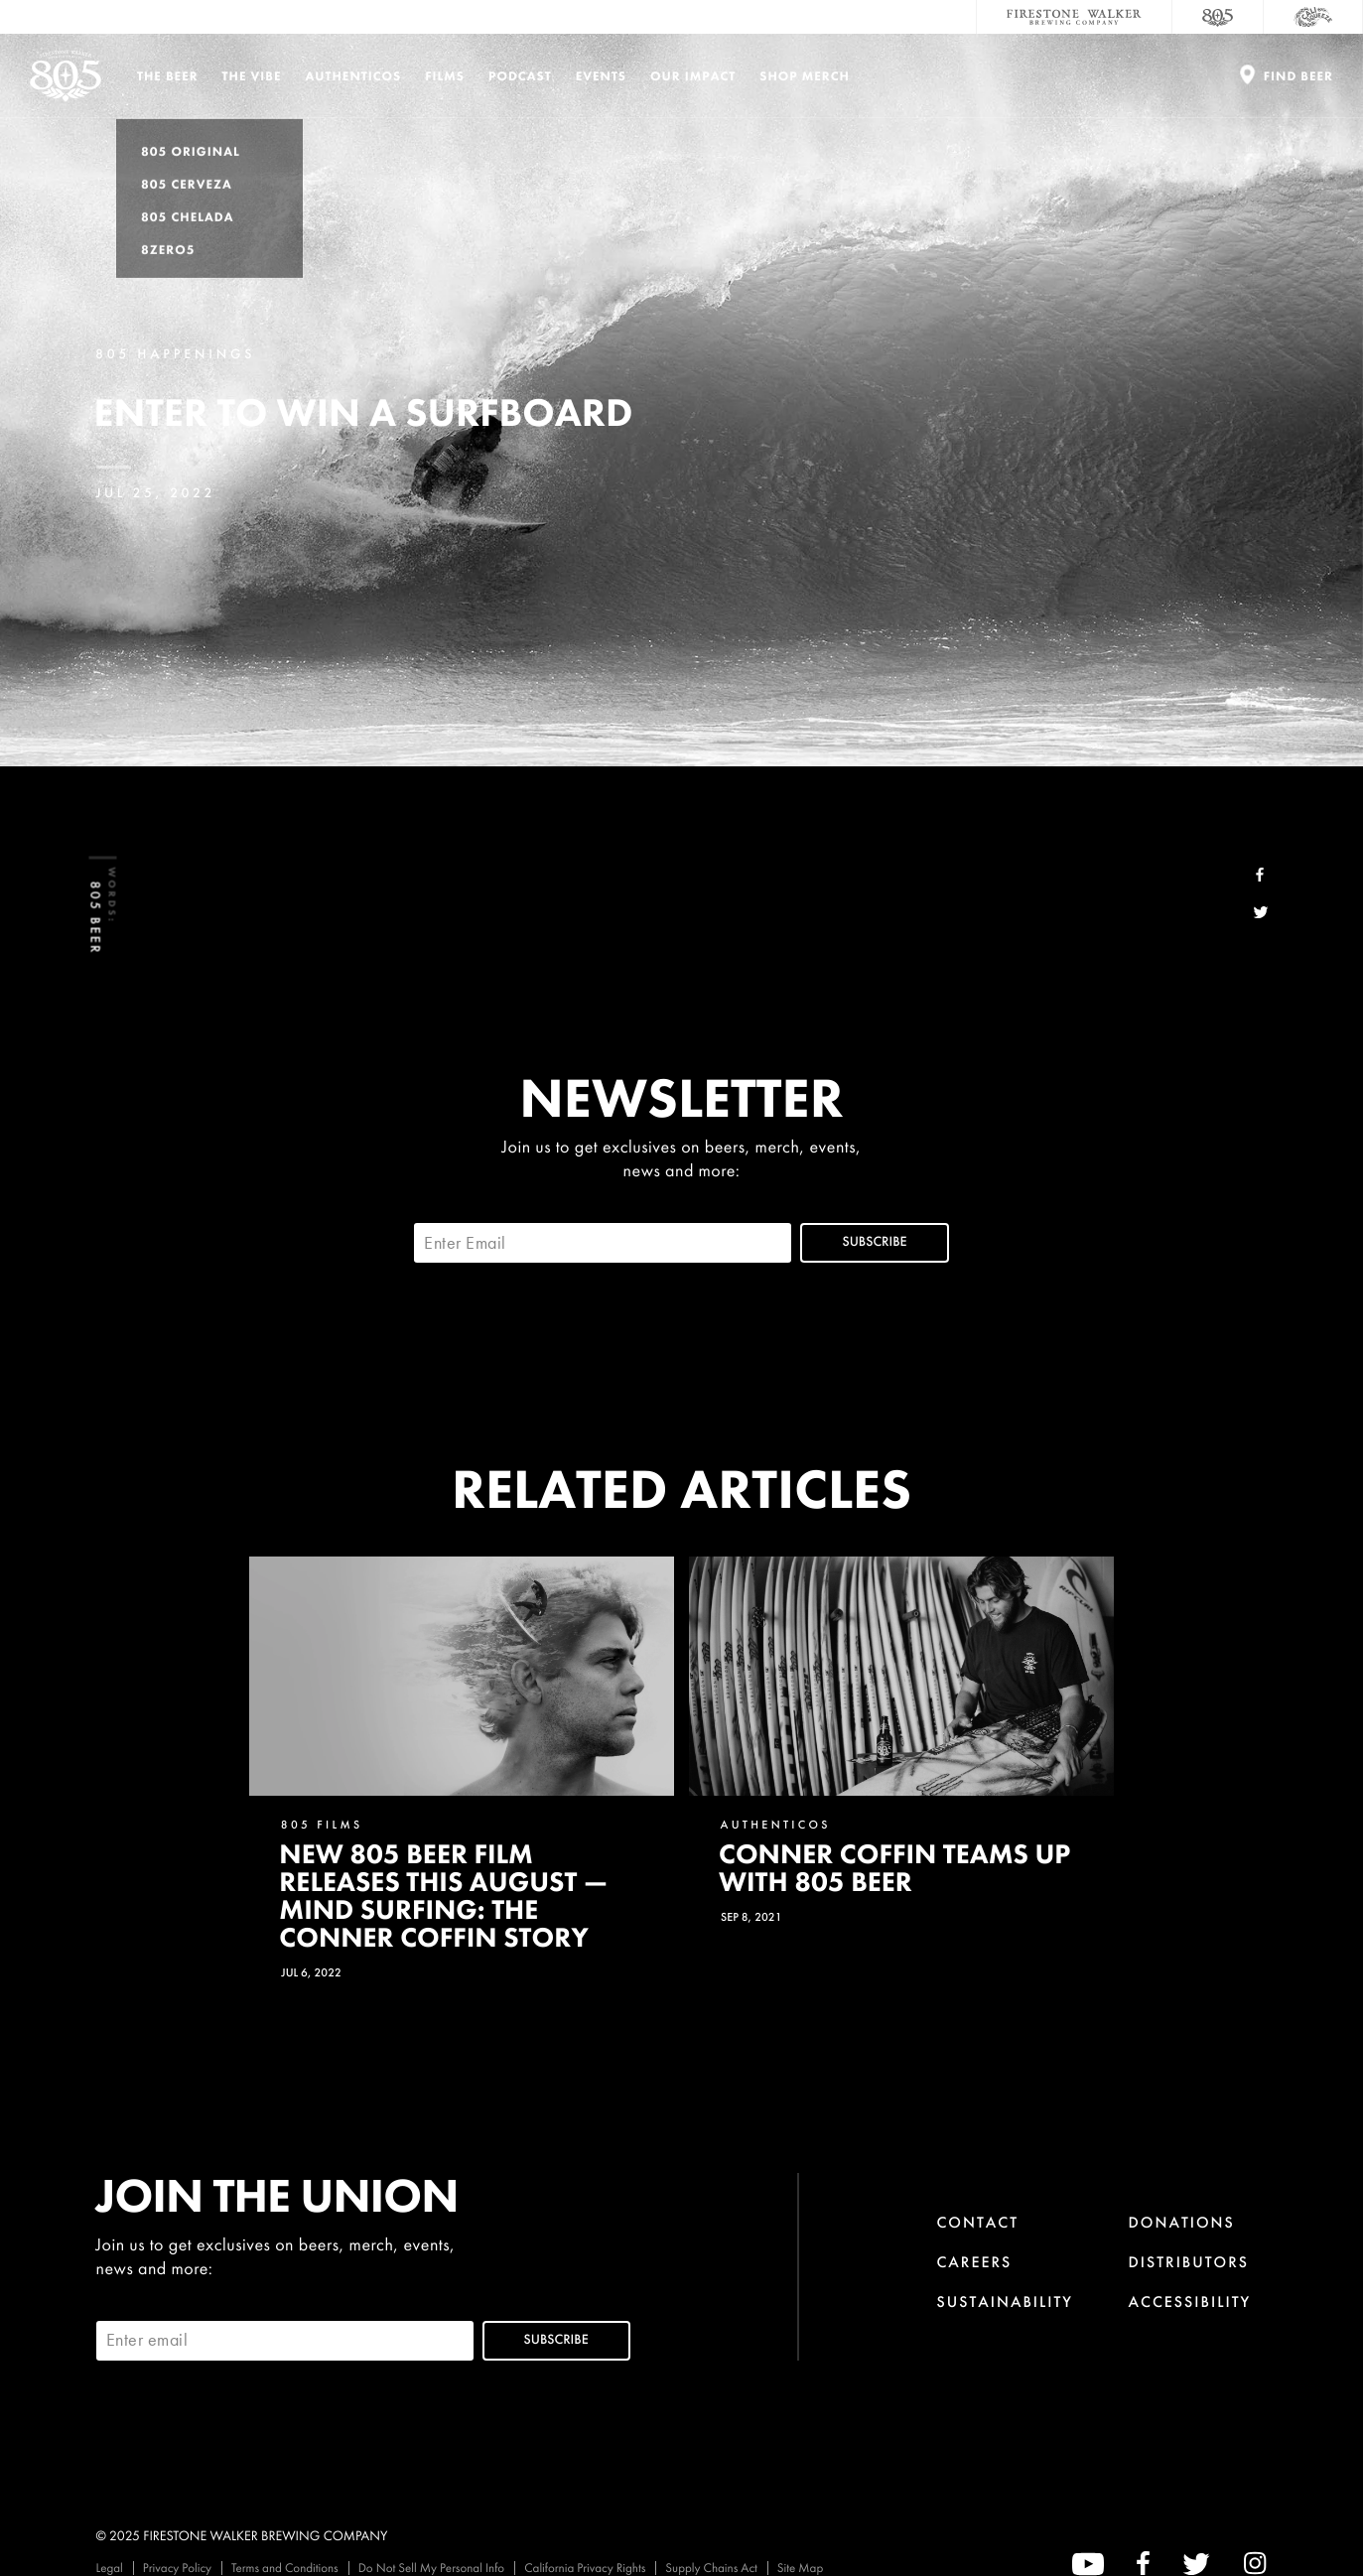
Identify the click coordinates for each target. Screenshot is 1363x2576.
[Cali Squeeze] (1313, 17)
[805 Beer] (1218, 17)
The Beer (168, 76)
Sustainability (1004, 2301)
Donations (1182, 2222)
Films (445, 76)
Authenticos (354, 76)
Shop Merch (804, 76)
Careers (974, 2261)
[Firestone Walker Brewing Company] (1074, 17)
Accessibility (1190, 2301)
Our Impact (693, 76)
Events (601, 76)
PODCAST (520, 76)
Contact (977, 2222)
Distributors (1189, 2261)
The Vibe (252, 76)
